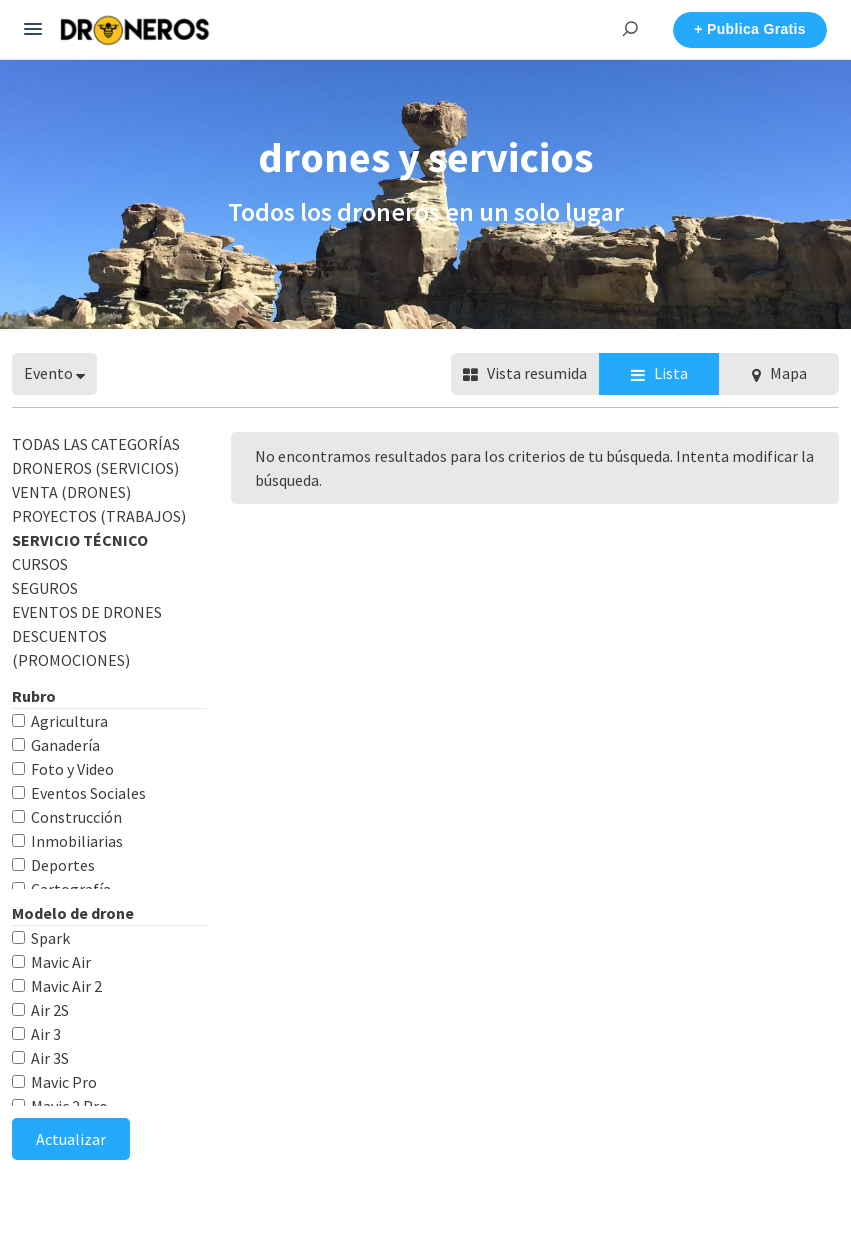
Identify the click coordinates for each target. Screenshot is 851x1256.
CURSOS (40, 564)
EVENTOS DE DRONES (87, 612)
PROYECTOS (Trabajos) (99, 516)
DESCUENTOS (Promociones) (71, 648)
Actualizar (71, 1139)
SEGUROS (45, 588)
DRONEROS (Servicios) (95, 468)
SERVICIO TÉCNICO (80, 540)
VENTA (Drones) (71, 492)
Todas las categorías (96, 444)
